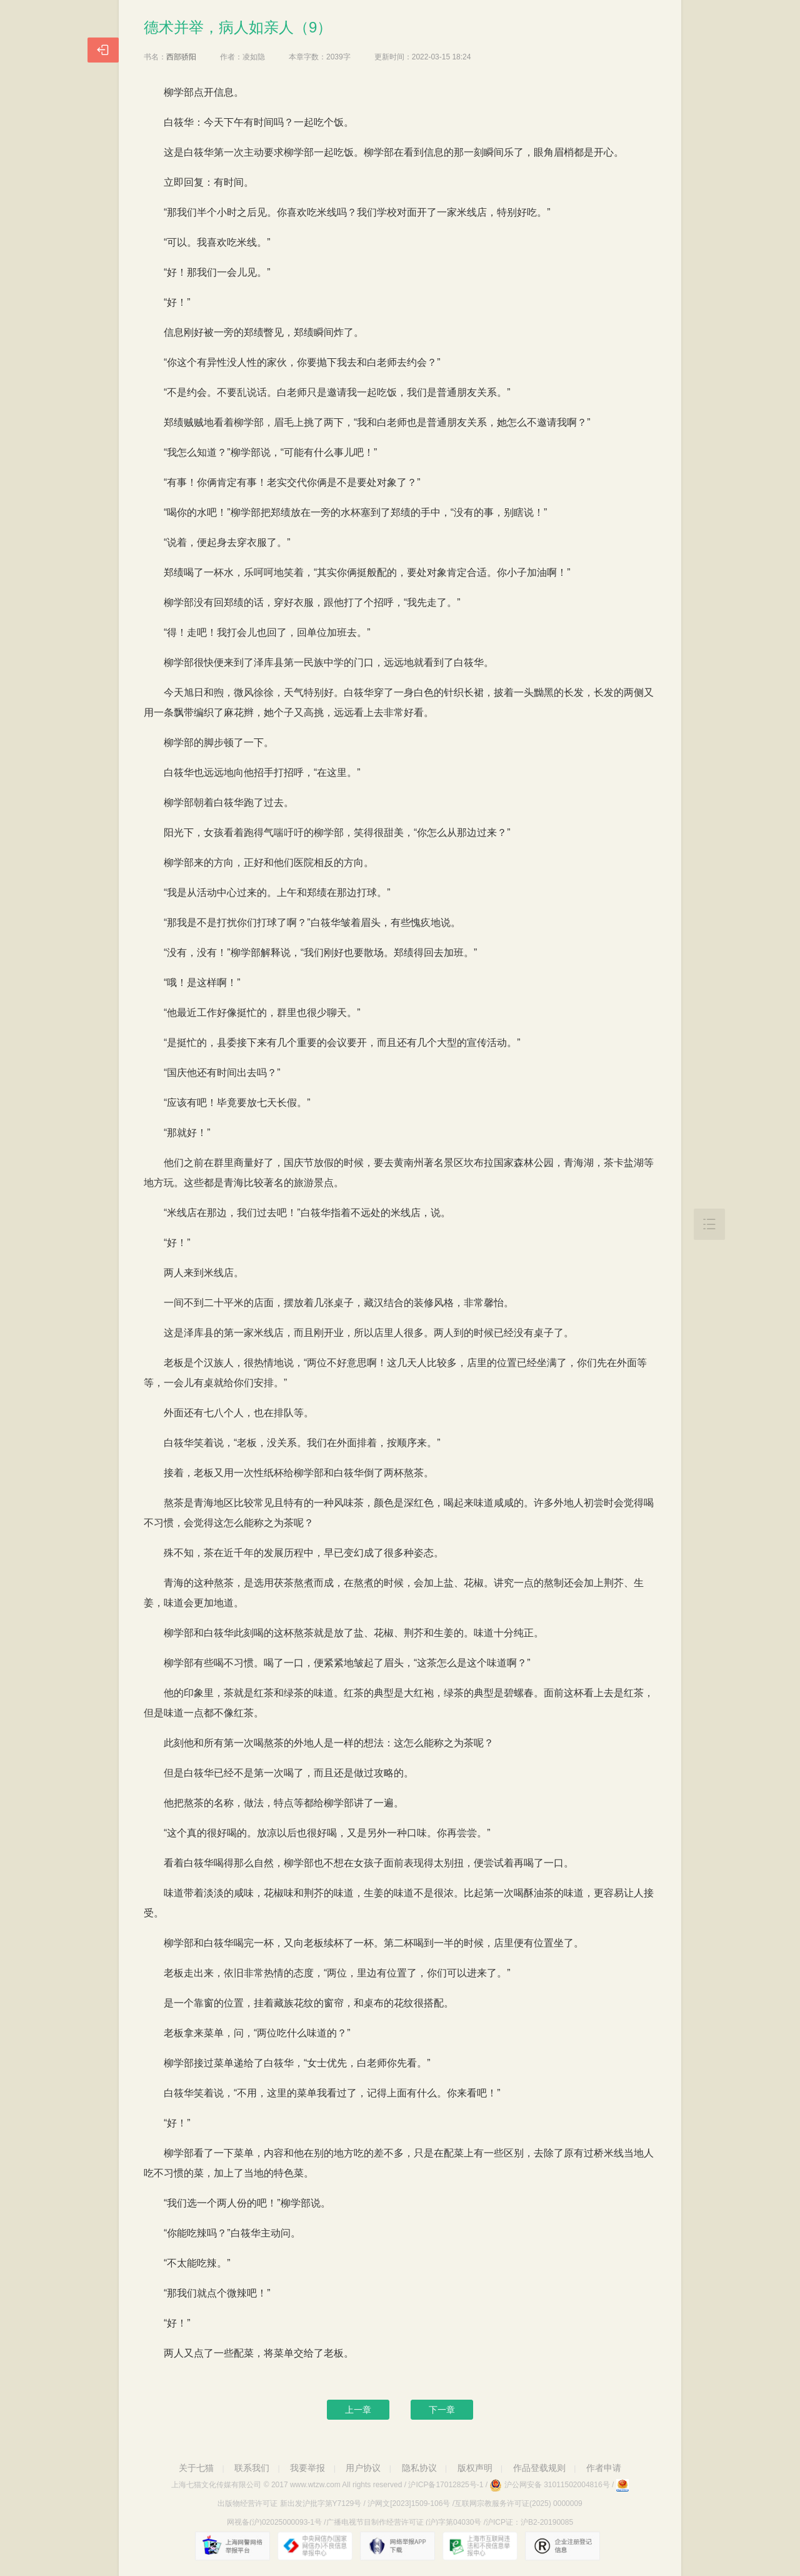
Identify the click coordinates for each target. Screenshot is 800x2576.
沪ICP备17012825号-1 (445, 2484)
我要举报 (307, 2468)
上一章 (358, 2410)
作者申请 (603, 2468)
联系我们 (251, 2468)
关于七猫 (196, 2468)
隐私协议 (419, 2468)
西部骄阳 (181, 57)
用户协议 (363, 2468)
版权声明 (475, 2468)
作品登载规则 (539, 2468)
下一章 (442, 2410)
